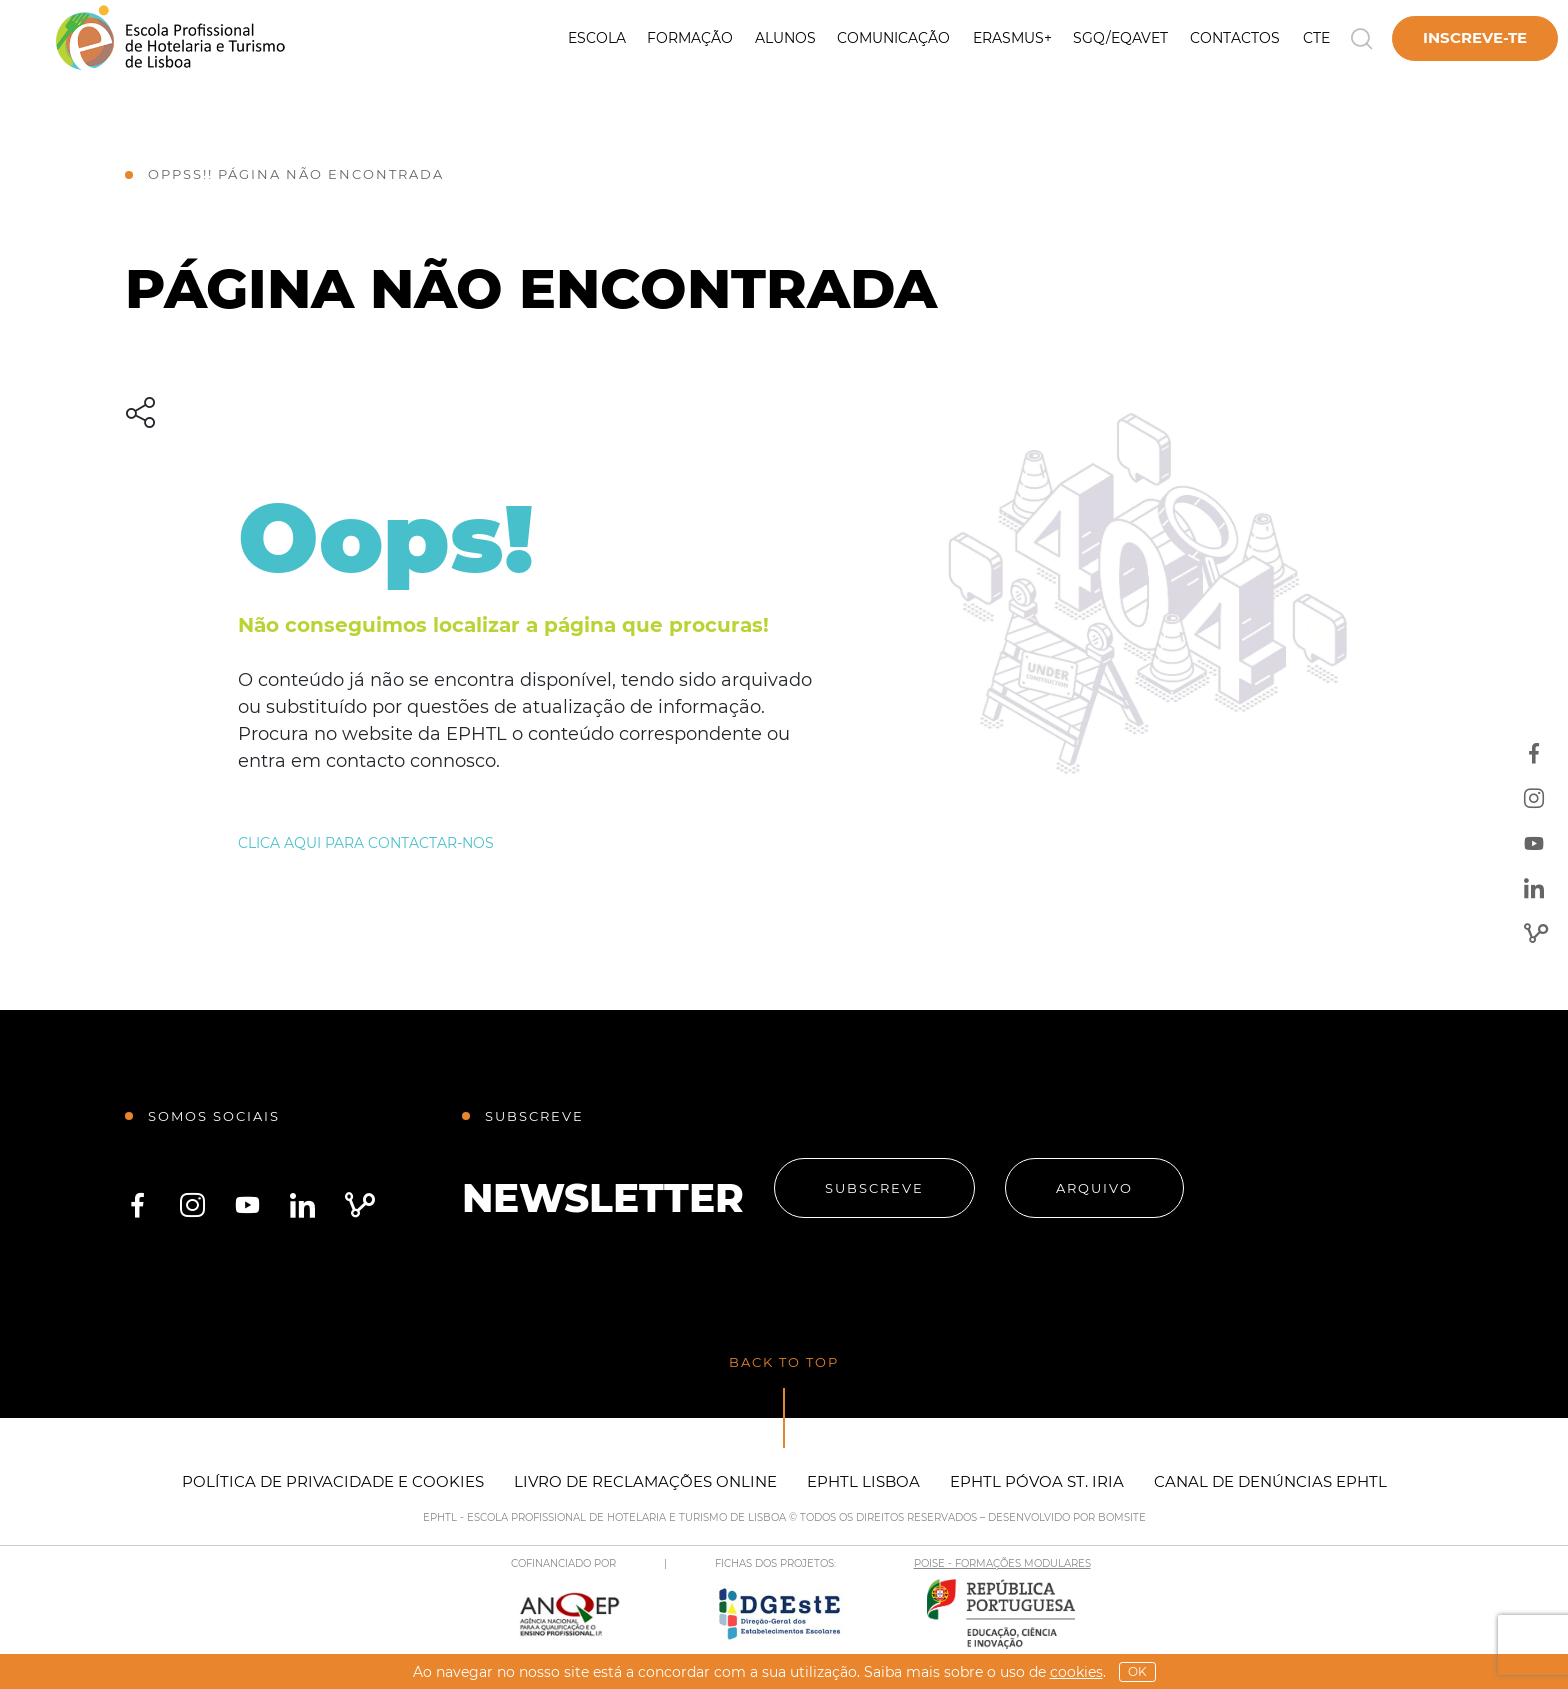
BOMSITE (1122, 1517)
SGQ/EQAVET (1120, 38)
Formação (690, 38)
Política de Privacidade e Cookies (333, 1481)
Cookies (1076, 1672)
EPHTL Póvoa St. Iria (1037, 1481)
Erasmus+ (1012, 38)
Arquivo (1094, 1188)
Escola (597, 38)
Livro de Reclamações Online (645, 1481)
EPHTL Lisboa (863, 1481)
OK (1137, 1671)
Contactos (1235, 38)
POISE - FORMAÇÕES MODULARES (1002, 1563)
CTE (1316, 38)
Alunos (785, 38)
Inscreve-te (1475, 37)
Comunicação (893, 38)
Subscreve (874, 1188)
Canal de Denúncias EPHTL (1270, 1481)
